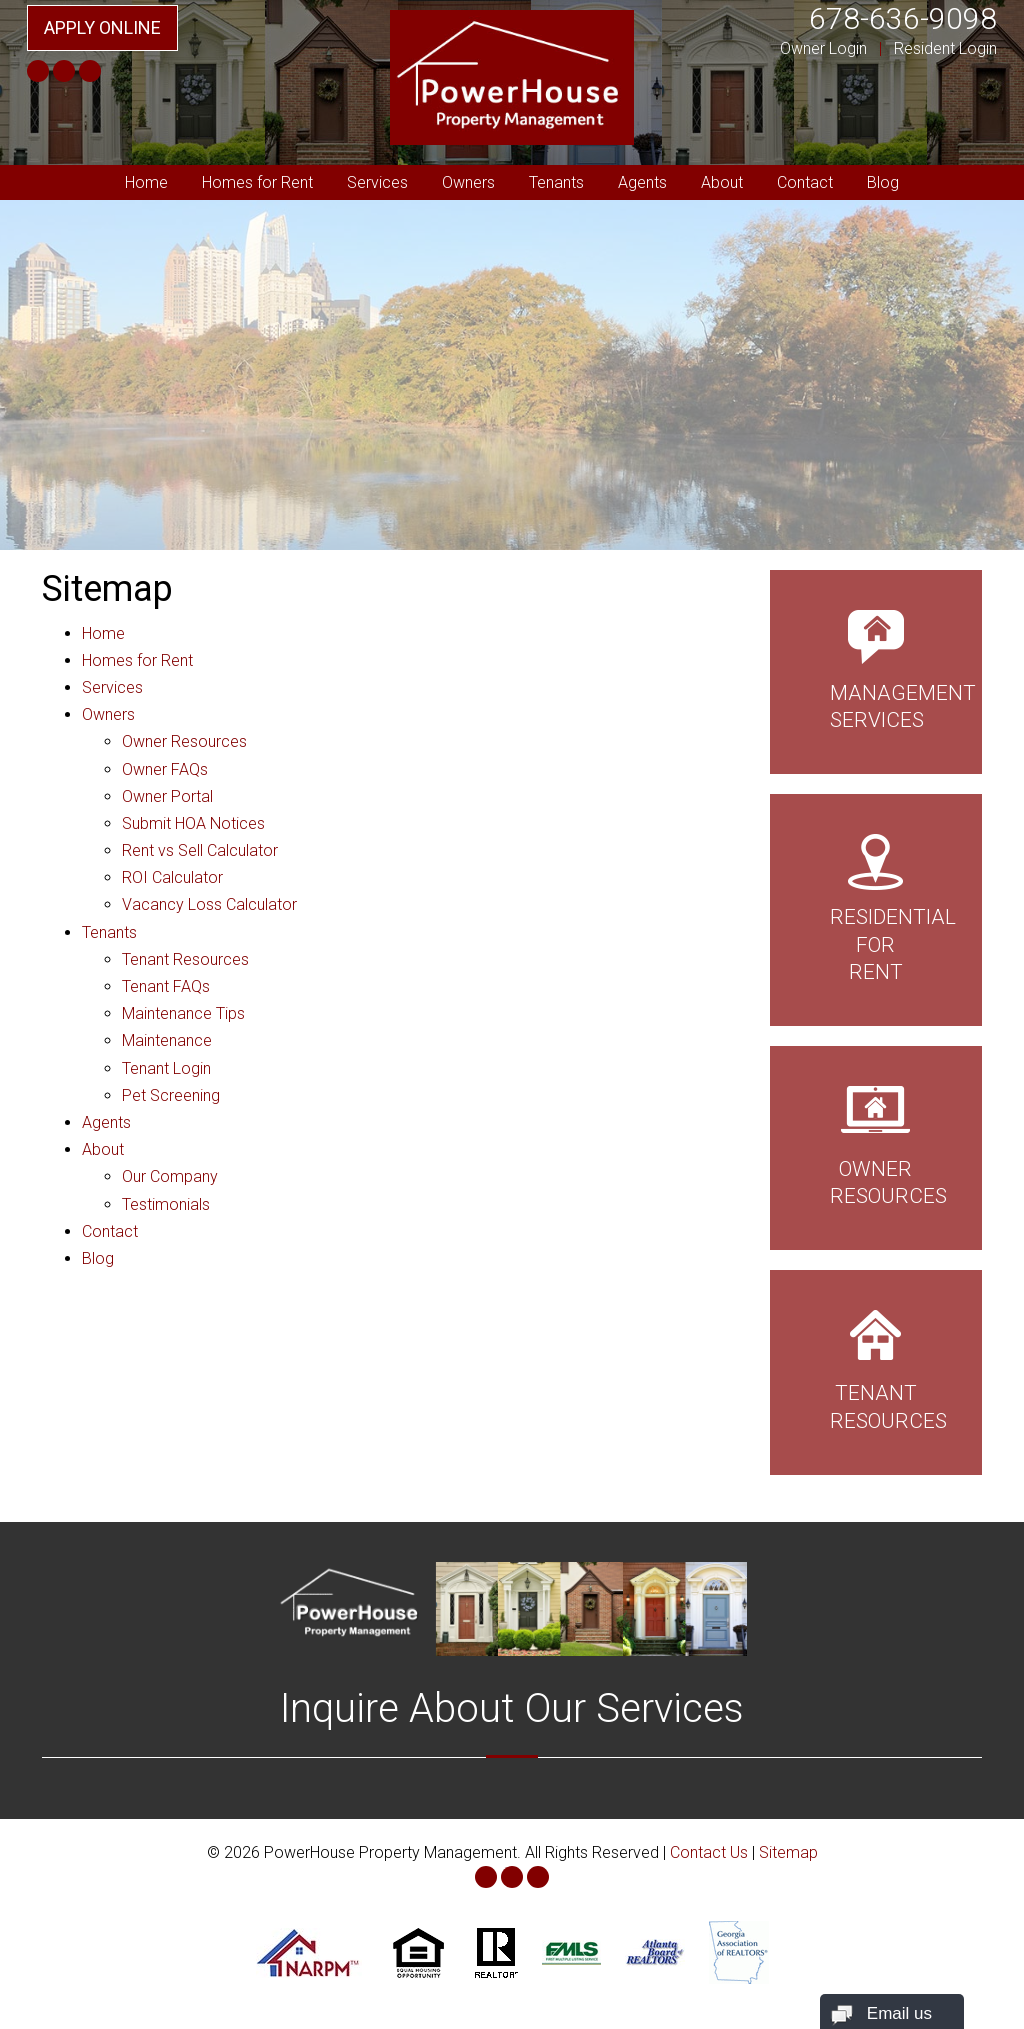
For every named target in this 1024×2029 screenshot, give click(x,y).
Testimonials (166, 1204)
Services (377, 182)
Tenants (556, 182)
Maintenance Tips (183, 1013)
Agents (642, 182)
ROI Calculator (172, 877)
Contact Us (709, 1852)
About (722, 182)
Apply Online (102, 27)
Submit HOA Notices (193, 823)
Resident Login (945, 48)
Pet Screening (171, 1095)
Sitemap (788, 1852)
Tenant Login (166, 1068)
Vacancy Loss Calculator (209, 904)
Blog (883, 182)
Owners (468, 182)
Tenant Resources (185, 959)
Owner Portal (167, 796)
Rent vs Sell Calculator (200, 850)
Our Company (170, 1176)
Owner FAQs (165, 769)
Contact (805, 182)
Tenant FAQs (166, 986)
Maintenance (167, 1040)
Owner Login (823, 48)
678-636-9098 (903, 18)
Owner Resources (184, 741)
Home (146, 182)
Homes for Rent (257, 182)
